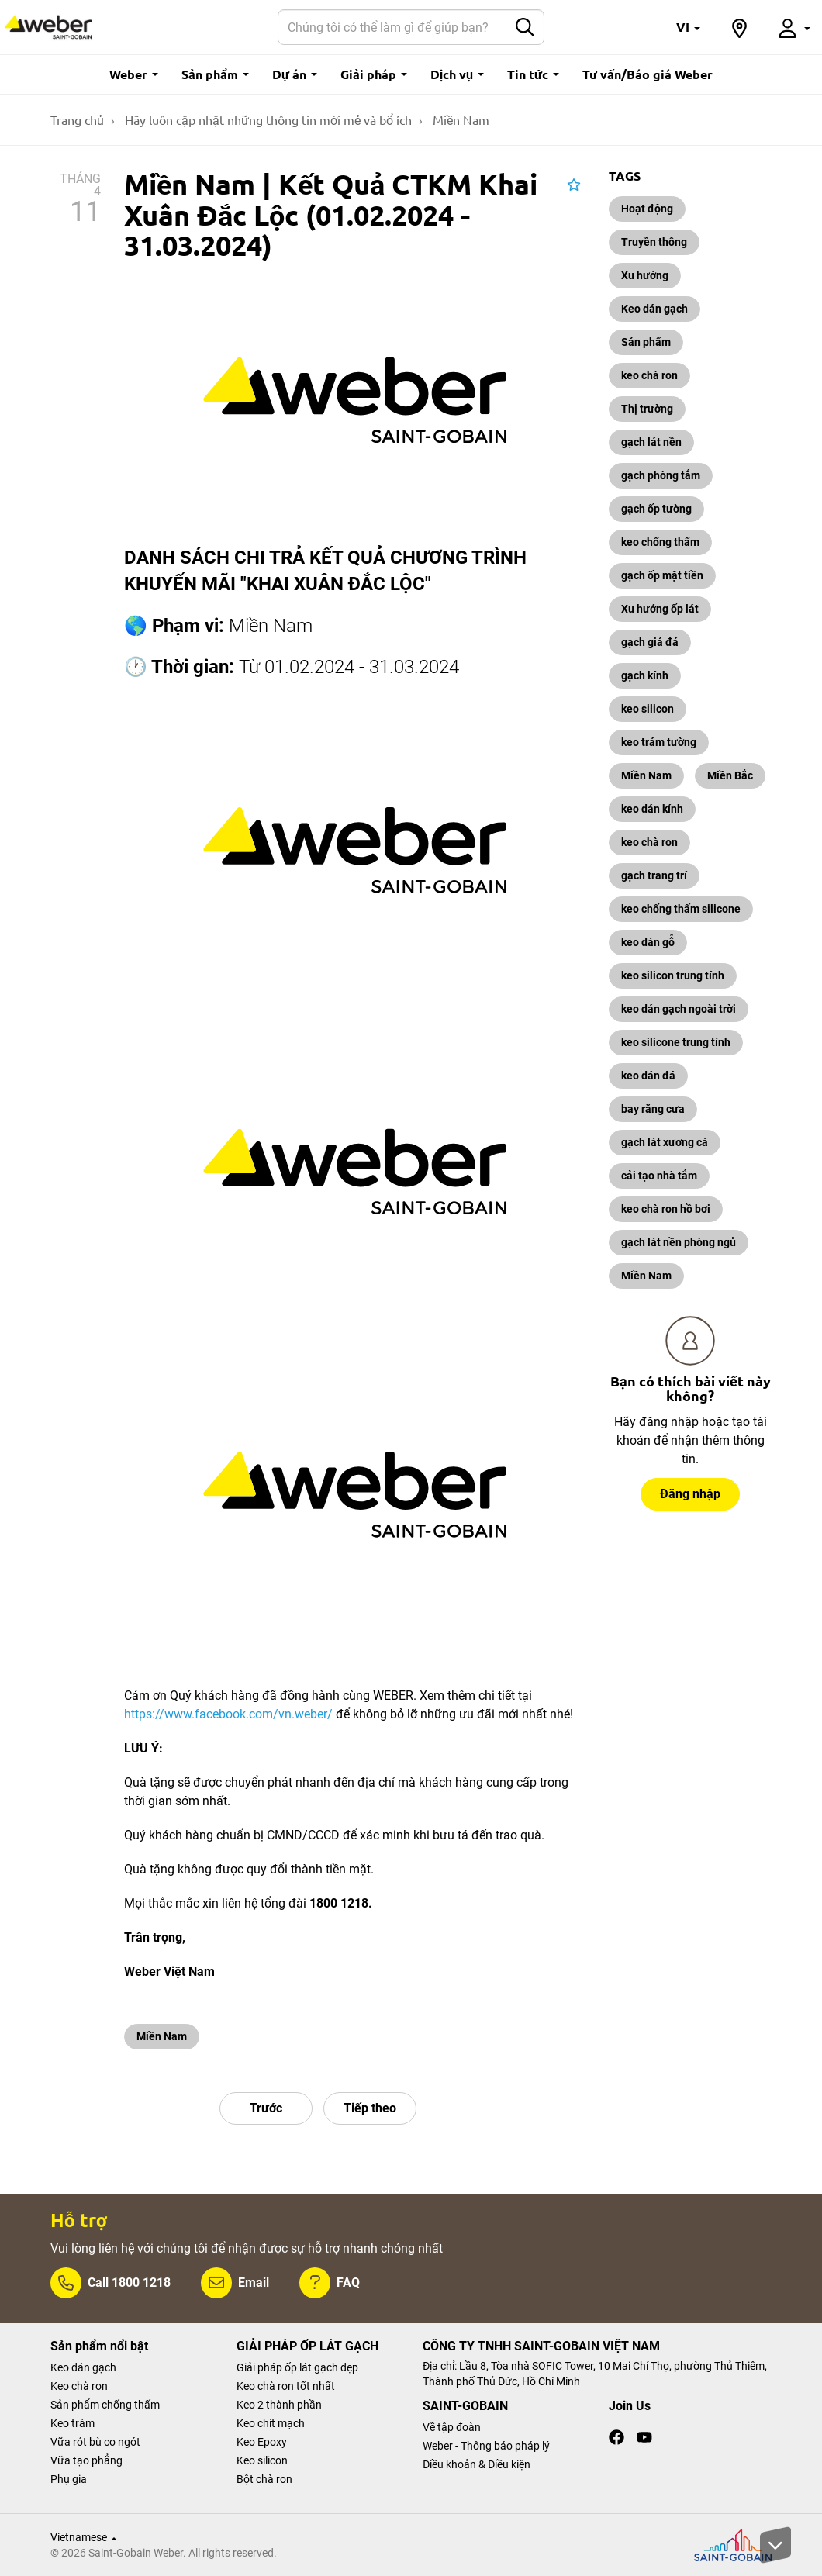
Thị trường (647, 408)
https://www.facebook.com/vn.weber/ (228, 1714)
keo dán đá (648, 1075)
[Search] (392, 27)
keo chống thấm (660, 542)
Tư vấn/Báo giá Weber (647, 74)
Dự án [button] (294, 74)
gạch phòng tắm (660, 475)
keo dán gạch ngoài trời (678, 1009)
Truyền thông (654, 242)
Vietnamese (83, 2537)
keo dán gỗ (648, 942)
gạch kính (644, 675)
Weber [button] (133, 74)
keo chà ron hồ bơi (665, 1209)
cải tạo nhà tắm (659, 1175)
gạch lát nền (651, 442)
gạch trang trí (654, 875)
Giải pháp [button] (373, 74)
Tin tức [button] (533, 74)
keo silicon (647, 709)
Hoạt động (647, 208)
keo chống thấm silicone (681, 909)
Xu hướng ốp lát (660, 609)
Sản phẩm (646, 342)
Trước (266, 2108)
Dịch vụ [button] (457, 74)
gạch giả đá (650, 642)
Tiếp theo (370, 2108)
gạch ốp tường (656, 508)
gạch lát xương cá (664, 1142)
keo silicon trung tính (672, 975)
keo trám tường (658, 742)
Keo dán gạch (654, 308)
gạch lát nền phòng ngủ (678, 1242)
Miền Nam (161, 2036)
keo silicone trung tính (675, 1042)
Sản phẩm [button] (215, 74)
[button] (688, 27)
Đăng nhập (690, 1494)
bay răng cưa (653, 1109)
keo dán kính (652, 809)
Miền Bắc (730, 775)
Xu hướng (644, 275)
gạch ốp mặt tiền (662, 575)
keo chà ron (649, 375)
